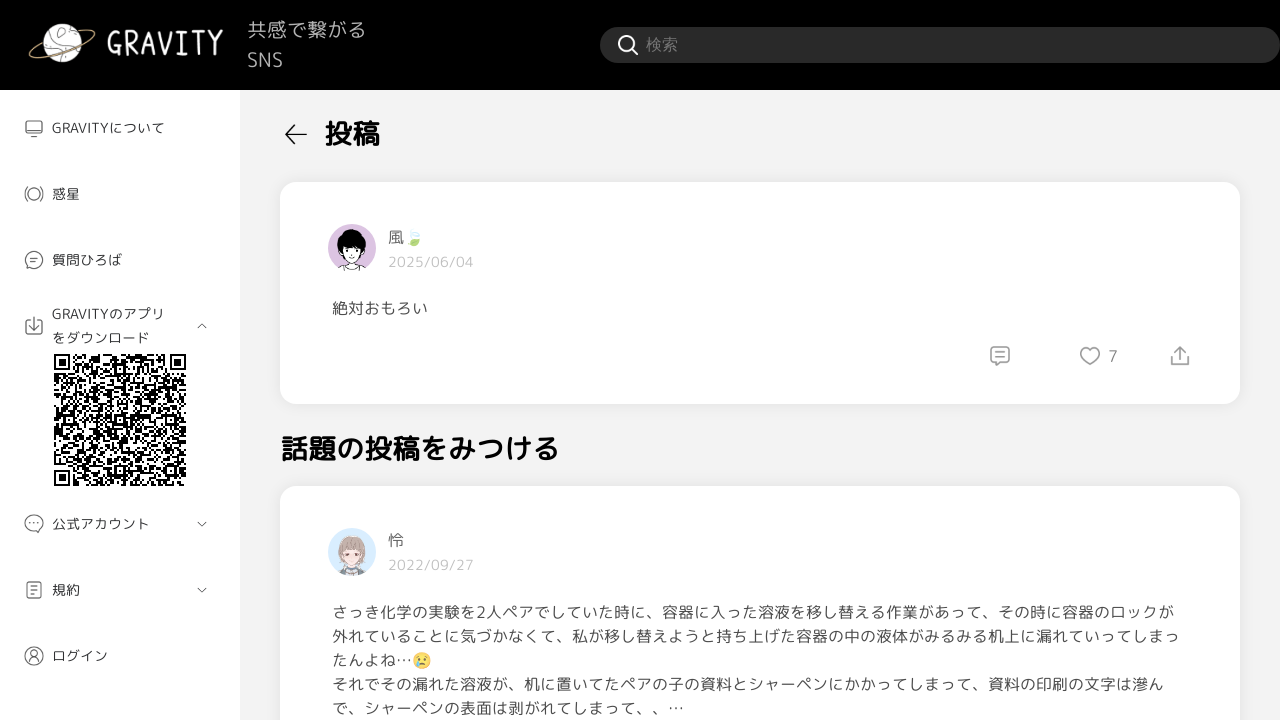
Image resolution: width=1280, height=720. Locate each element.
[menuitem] (120, 128)
